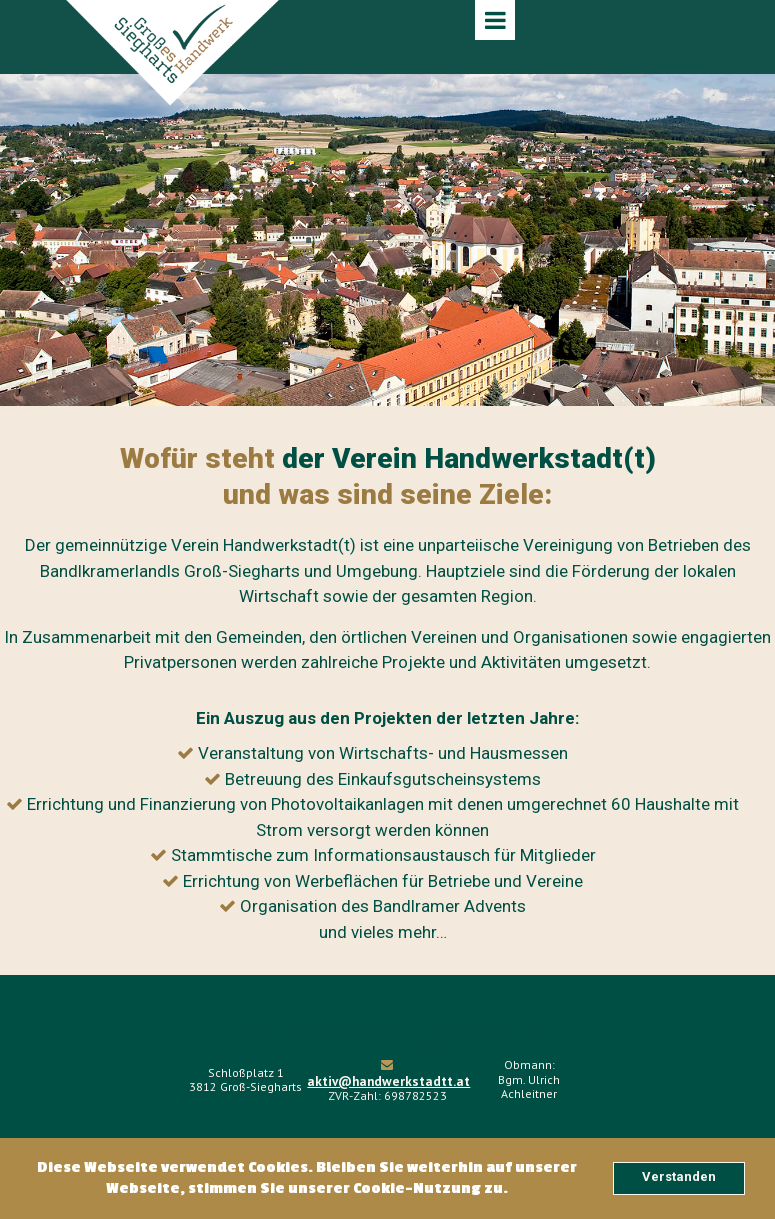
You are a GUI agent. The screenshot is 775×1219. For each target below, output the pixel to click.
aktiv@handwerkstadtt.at (387, 1079)
